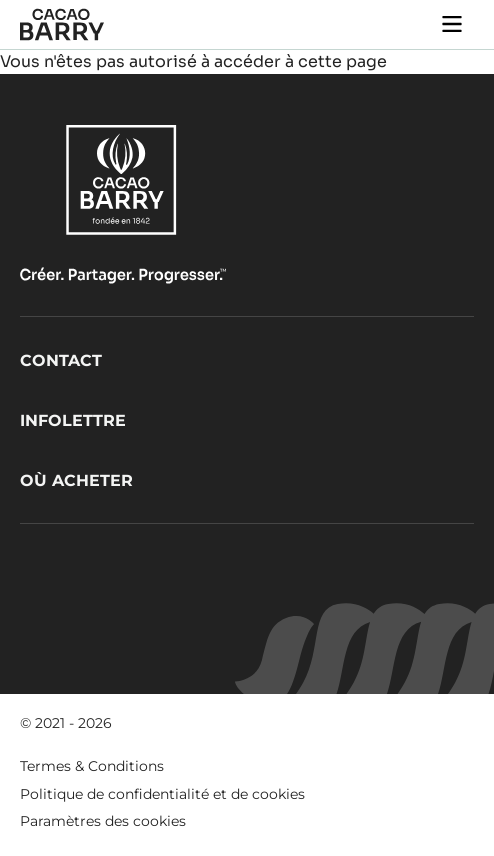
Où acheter (76, 480)
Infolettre (73, 420)
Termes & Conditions (92, 766)
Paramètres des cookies (103, 821)
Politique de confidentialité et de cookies (162, 794)
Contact (61, 360)
